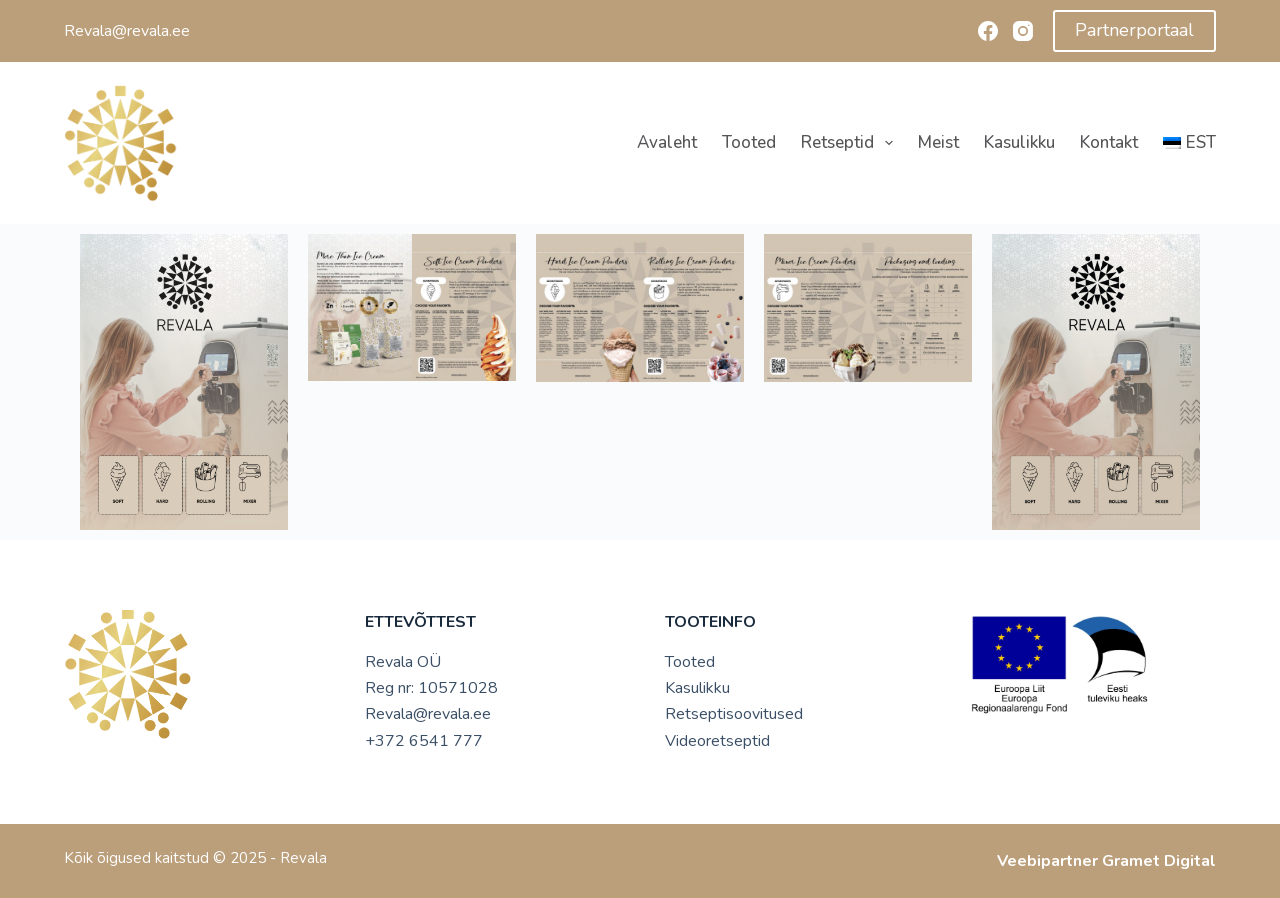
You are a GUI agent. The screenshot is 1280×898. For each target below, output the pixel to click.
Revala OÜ (403, 662)
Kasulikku (1019, 142)
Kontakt (1109, 142)
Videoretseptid (717, 741)
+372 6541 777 (424, 741)
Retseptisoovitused (734, 714)
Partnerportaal (1134, 30)
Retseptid (851, 143)
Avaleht (667, 142)
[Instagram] (1023, 31)
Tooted (749, 142)
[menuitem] (1183, 143)
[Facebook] (988, 31)
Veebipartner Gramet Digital (1106, 861)
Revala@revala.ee (428, 714)
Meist (938, 142)
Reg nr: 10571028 (431, 688)
